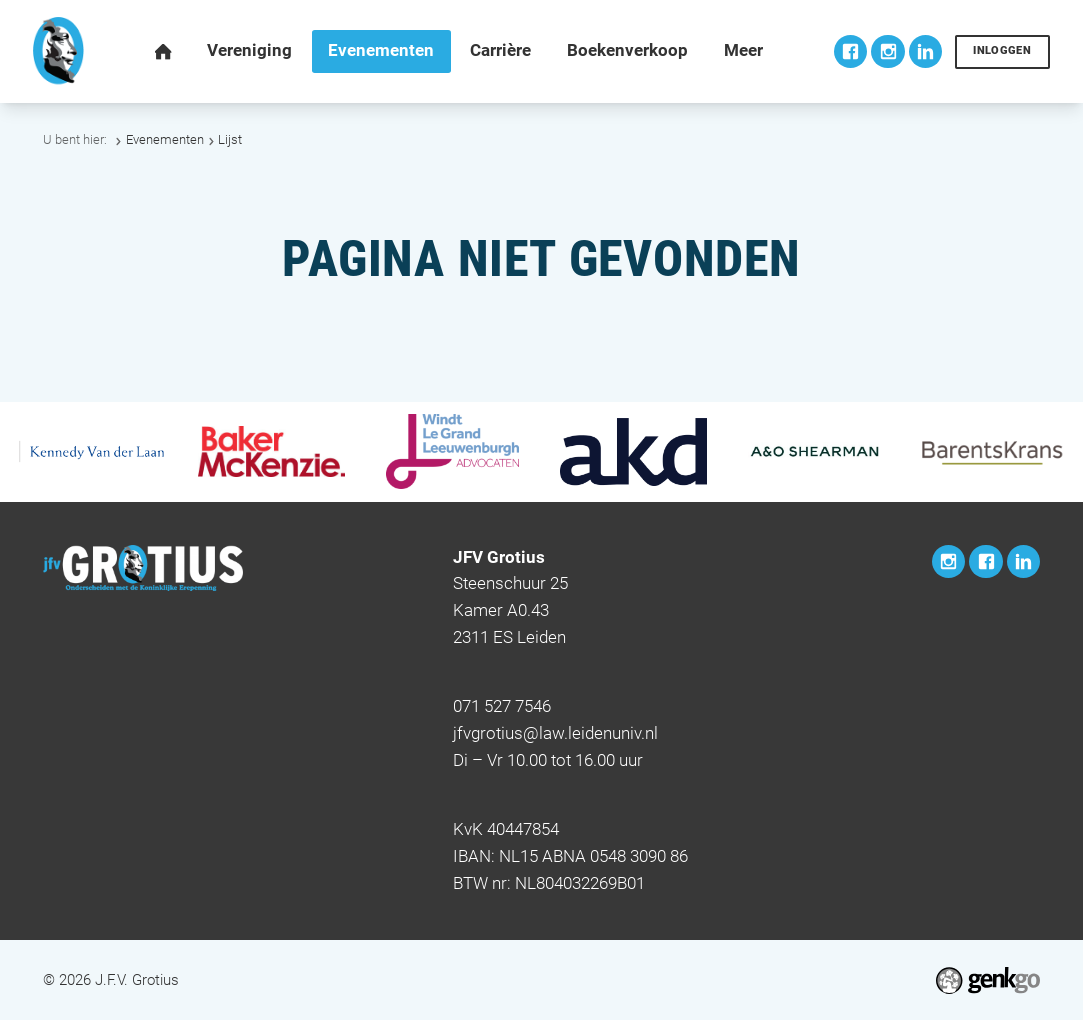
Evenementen (165, 139)
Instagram (887, 51)
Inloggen (1002, 50)
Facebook (850, 51)
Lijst (230, 139)
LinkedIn (925, 51)
